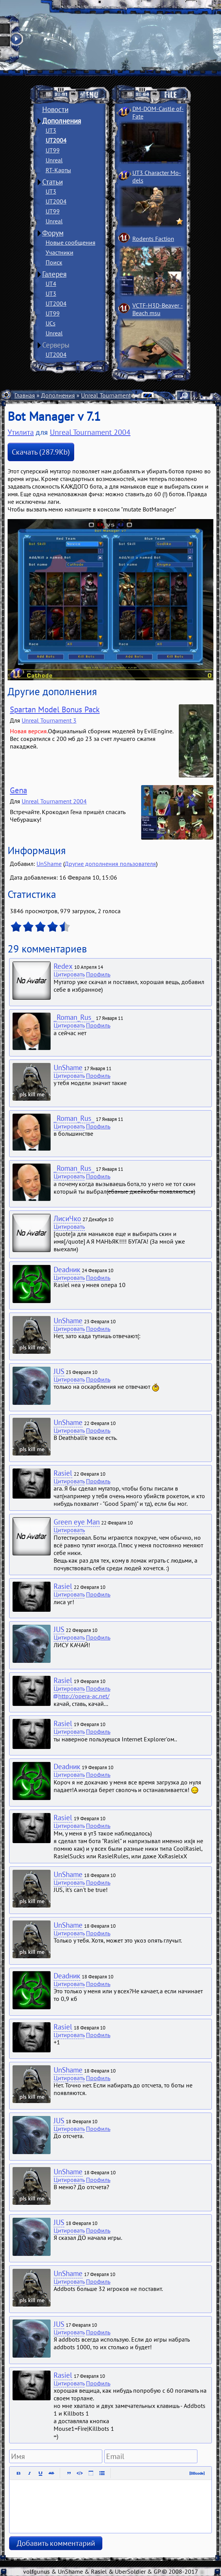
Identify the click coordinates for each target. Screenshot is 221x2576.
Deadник (67, 1269)
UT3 (51, 130)
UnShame (49, 863)
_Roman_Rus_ (74, 1017)
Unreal (54, 160)
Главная (24, 395)
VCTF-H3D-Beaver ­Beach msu (157, 309)
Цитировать (69, 974)
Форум (53, 232)
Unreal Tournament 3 (49, 720)
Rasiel (63, 1473)
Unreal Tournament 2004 (113, 395)
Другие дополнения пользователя (110, 863)
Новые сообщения (70, 242)
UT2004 (56, 140)
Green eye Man (77, 1521)
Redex (63, 966)
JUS (59, 1371)
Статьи (52, 181)
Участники (59, 252)
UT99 (53, 150)
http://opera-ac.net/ (84, 1696)
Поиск (54, 262)
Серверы (56, 344)
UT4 (51, 283)
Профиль (98, 974)
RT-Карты (58, 170)
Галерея (54, 274)
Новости (55, 109)
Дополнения (61, 120)
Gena (18, 790)
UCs (51, 323)
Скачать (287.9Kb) (41, 452)
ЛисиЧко (67, 1218)
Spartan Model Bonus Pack (55, 709)
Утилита (21, 432)
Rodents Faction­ (153, 238)
